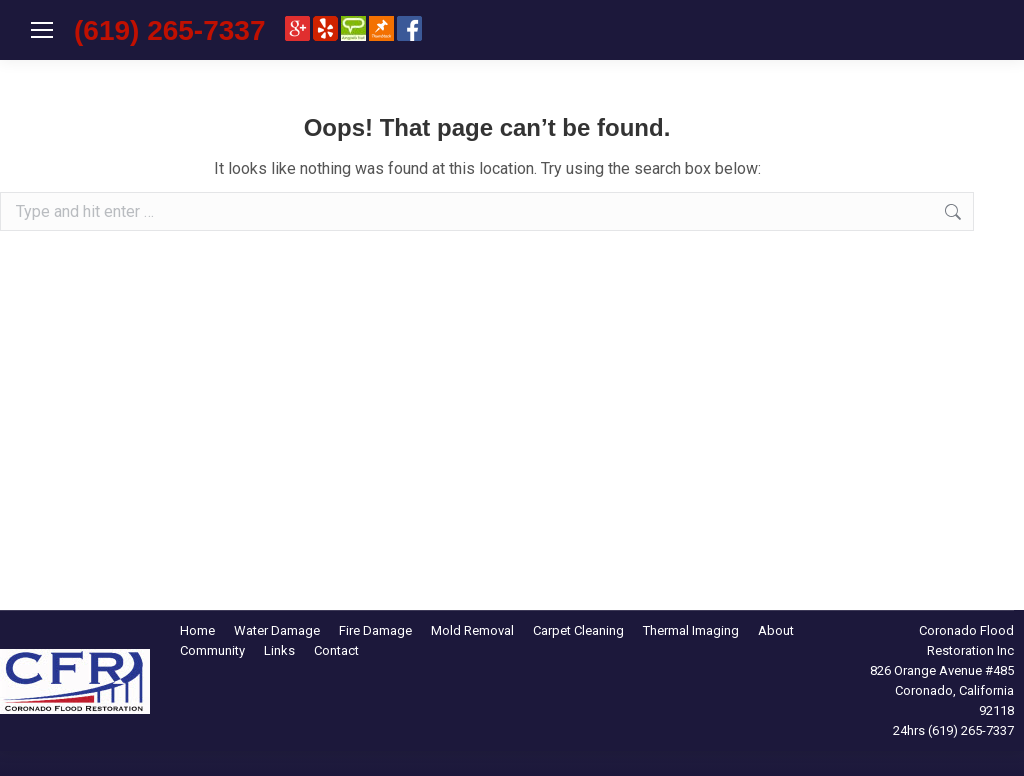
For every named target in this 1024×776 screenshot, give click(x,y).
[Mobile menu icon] (42, 30)
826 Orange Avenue (926, 670)
